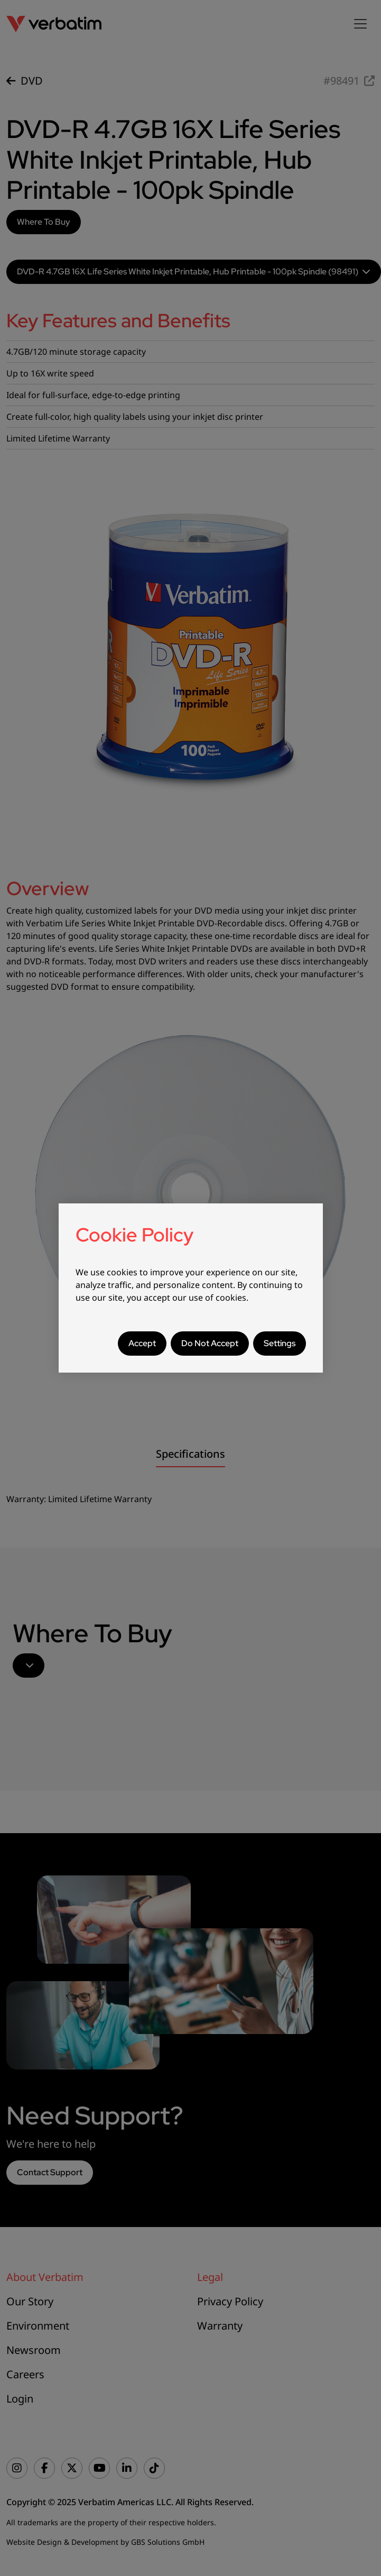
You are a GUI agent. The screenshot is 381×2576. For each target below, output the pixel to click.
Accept (142, 1343)
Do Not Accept (209, 1343)
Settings (279, 1343)
